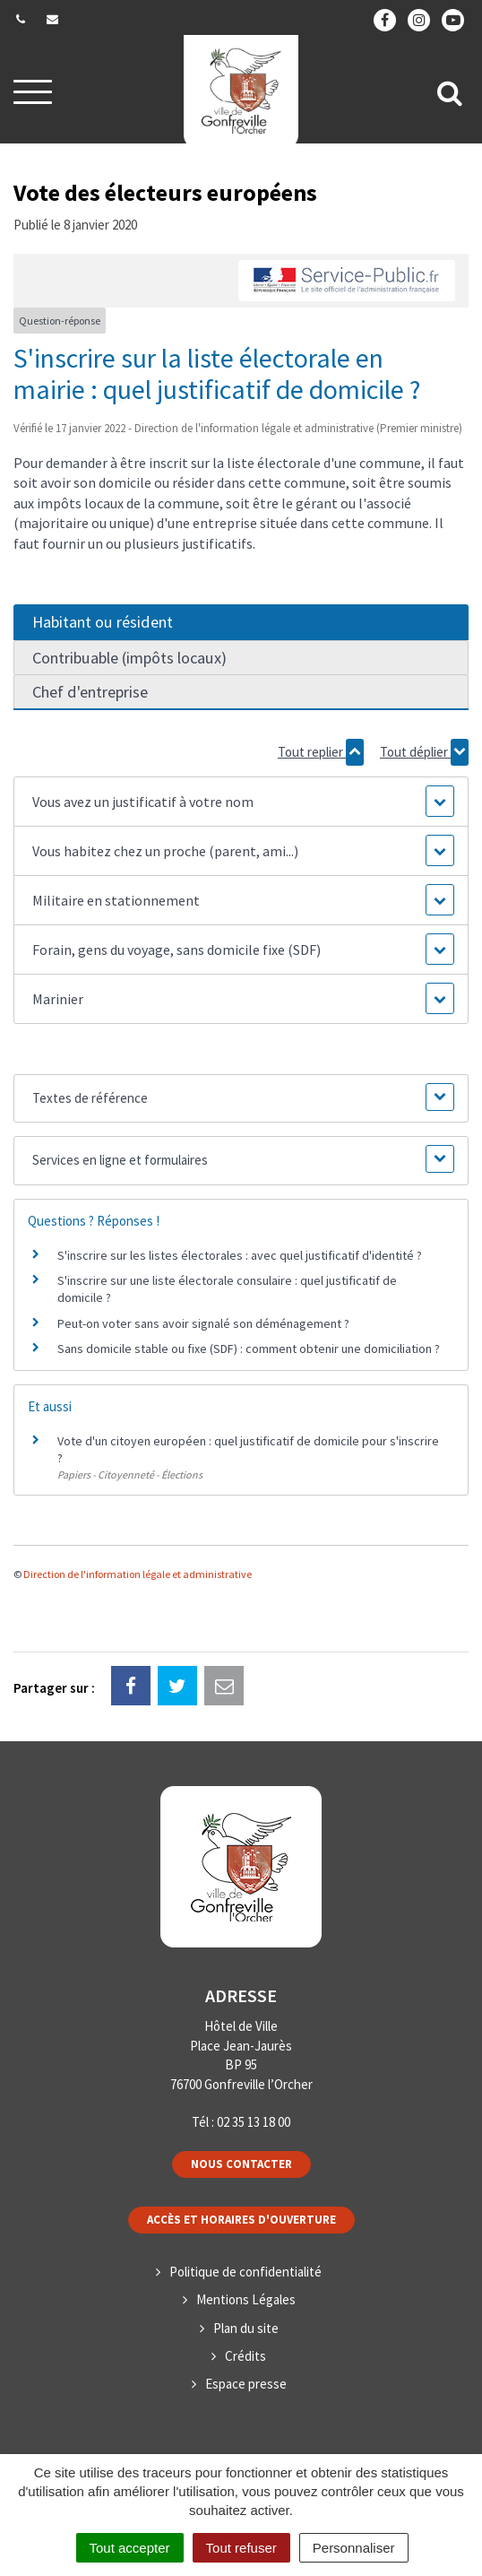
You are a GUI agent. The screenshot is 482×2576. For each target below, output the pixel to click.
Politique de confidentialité (245, 2271)
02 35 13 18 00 (253, 2121)
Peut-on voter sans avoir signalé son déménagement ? (203, 1323)
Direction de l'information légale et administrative (137, 1574)
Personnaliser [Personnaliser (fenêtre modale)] (354, 2547)
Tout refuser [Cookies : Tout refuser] (241, 2547)
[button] (241, 801)
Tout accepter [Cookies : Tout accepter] (130, 2547)
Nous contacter (241, 2164)
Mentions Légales (246, 2299)
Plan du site (246, 2328)
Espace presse (246, 2383)
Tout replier (321, 752)
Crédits (245, 2355)
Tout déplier (424, 752)
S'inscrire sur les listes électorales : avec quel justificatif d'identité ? (239, 1255)
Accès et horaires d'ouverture (241, 2219)
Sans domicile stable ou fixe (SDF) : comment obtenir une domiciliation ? (248, 1348)
